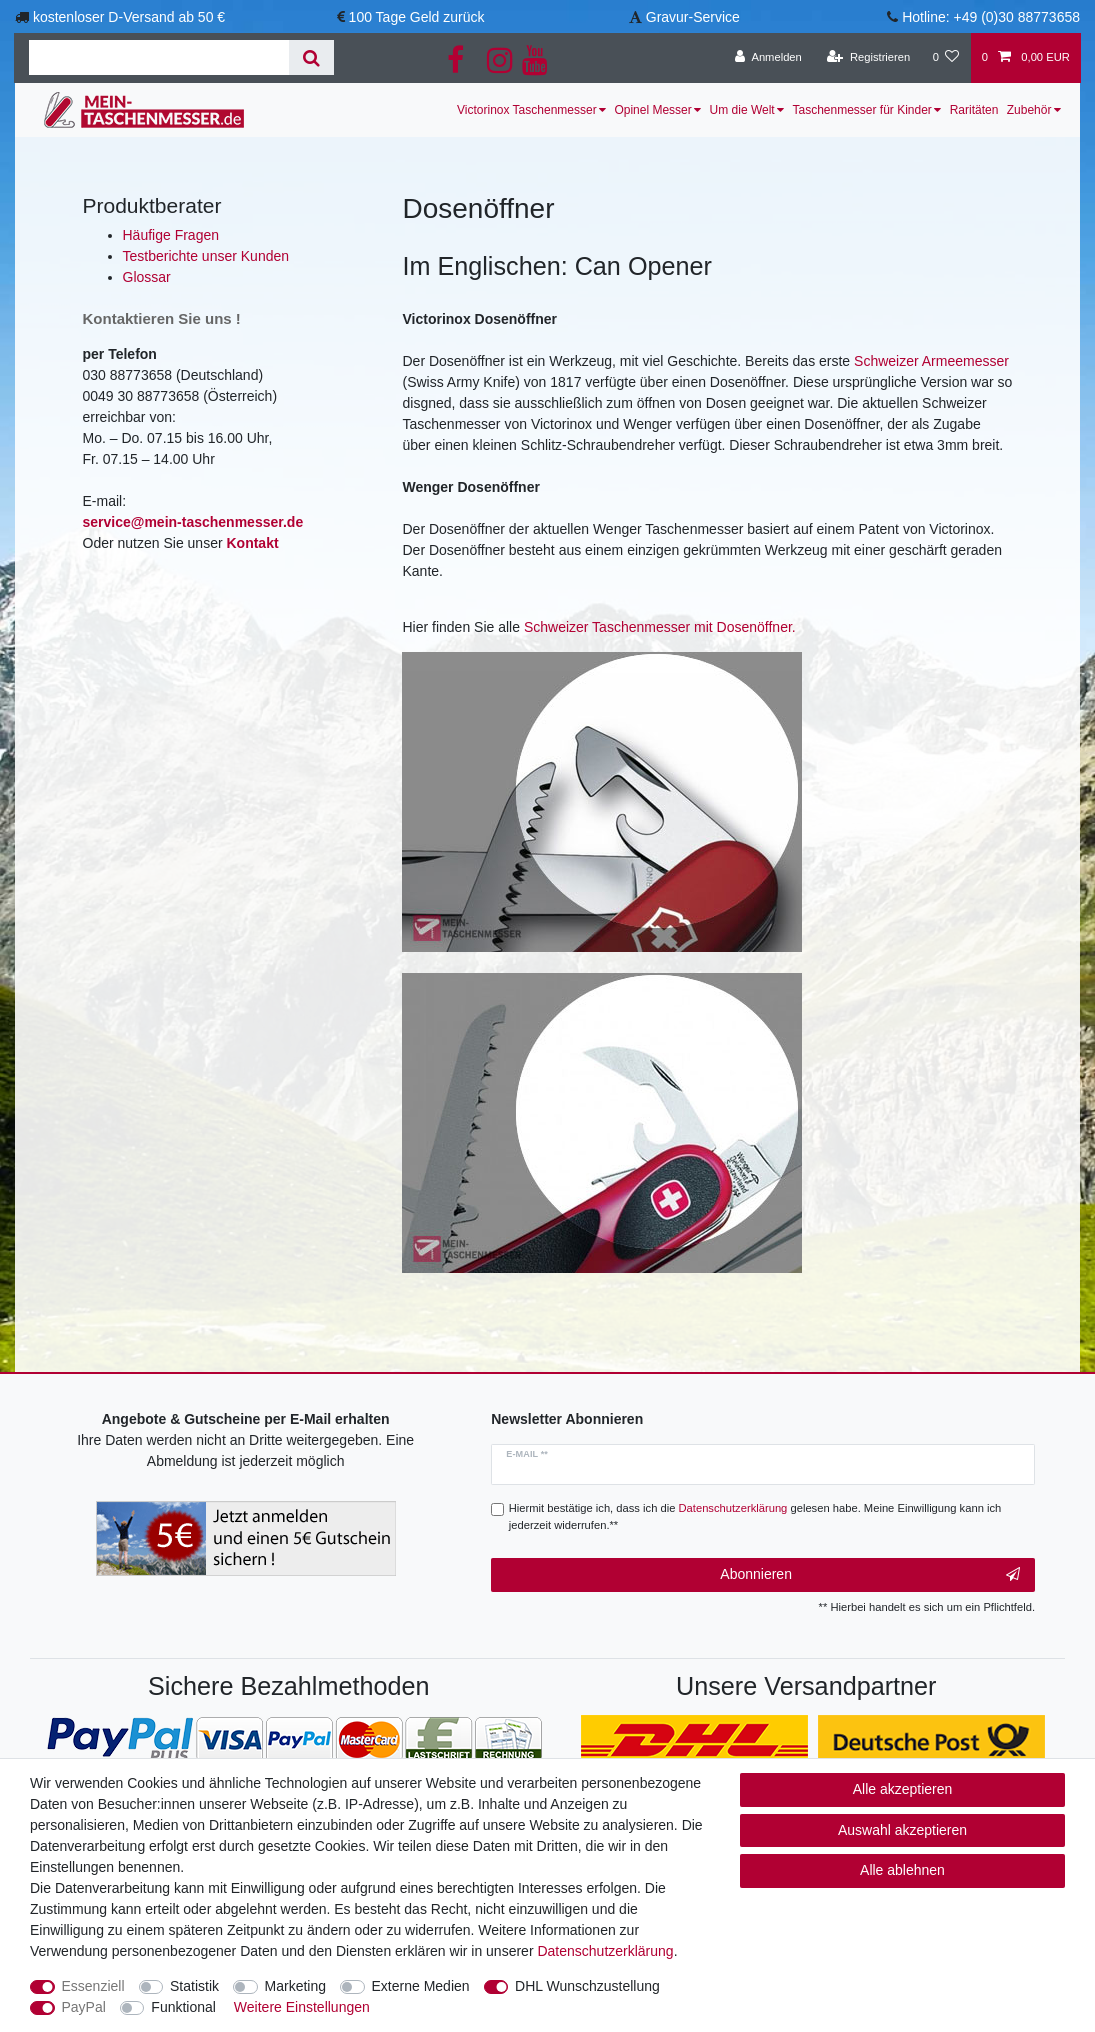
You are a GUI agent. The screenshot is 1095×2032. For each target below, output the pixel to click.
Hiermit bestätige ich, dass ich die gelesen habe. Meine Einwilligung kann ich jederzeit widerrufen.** (755, 1516)
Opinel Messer (652, 110)
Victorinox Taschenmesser (527, 110)
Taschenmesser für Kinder (861, 110)
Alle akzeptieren (903, 1789)
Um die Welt (742, 110)
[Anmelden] (768, 58)
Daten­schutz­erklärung (605, 1951)
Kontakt (252, 543)
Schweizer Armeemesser (931, 361)
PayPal (84, 2007)
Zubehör (1029, 110)
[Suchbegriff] (159, 57)
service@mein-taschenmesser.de (193, 522)
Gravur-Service (693, 17)
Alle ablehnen (902, 1870)
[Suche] (311, 57)
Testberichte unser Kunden (206, 256)
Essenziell (93, 1986)
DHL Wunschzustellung (587, 1986)
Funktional (183, 2007)
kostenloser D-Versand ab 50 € (129, 17)
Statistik (194, 1986)
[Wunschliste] (945, 58)
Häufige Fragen (171, 235)
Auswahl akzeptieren (902, 1830)
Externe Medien (421, 1986)
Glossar (147, 277)
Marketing (295, 1986)
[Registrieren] (868, 58)
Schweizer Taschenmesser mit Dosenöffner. (660, 627)
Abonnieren (870, 1575)
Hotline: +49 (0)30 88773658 (991, 17)
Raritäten (974, 110)
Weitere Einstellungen (302, 2007)
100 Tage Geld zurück (417, 17)
